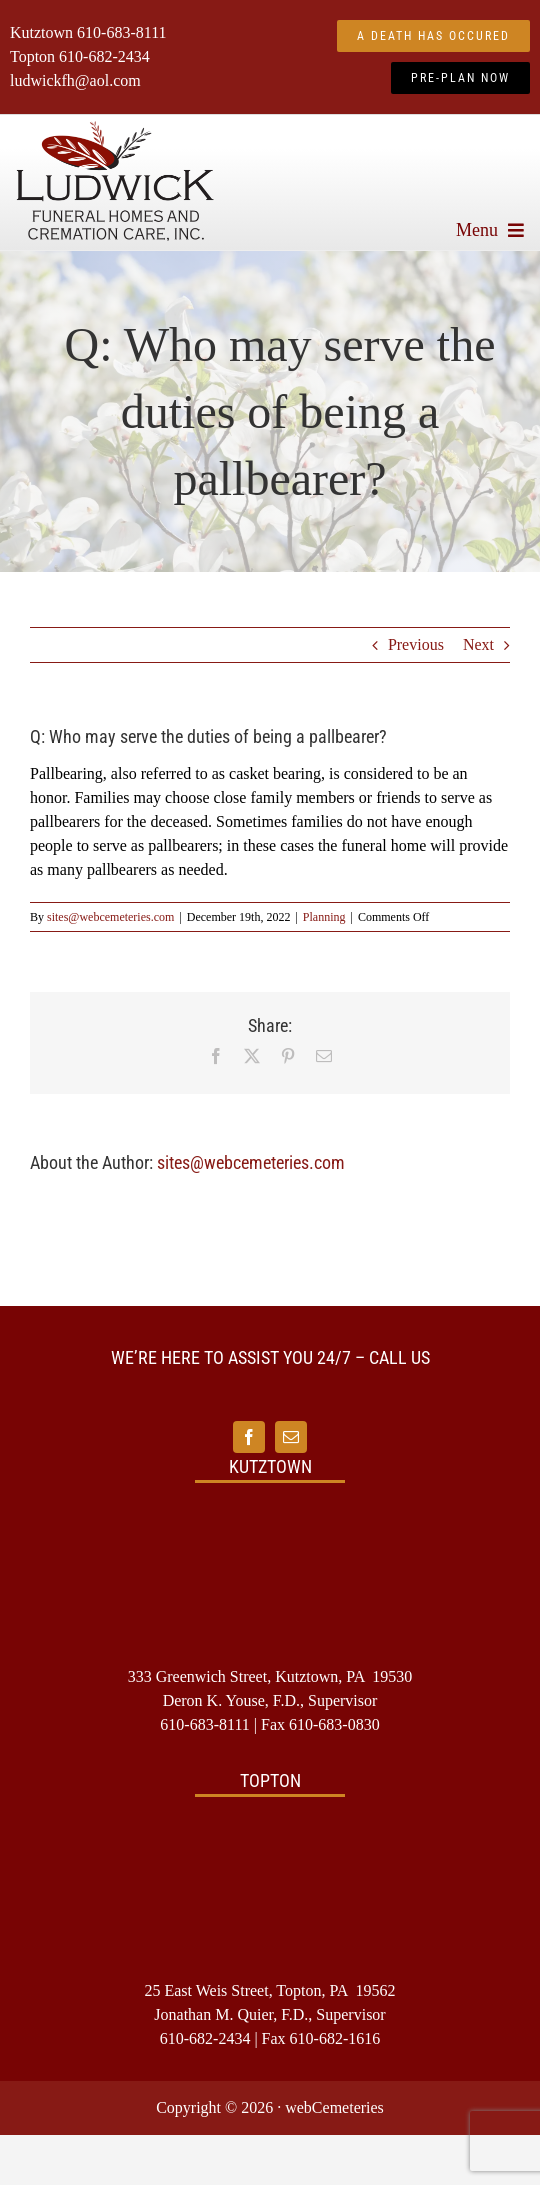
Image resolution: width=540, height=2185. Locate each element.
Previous (416, 644)
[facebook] (249, 1437)
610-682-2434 (104, 56)
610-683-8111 (121, 32)
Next (478, 644)
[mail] (291, 1437)
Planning (324, 917)
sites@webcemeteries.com (110, 917)
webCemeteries (334, 2107)
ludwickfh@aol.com (75, 80)
